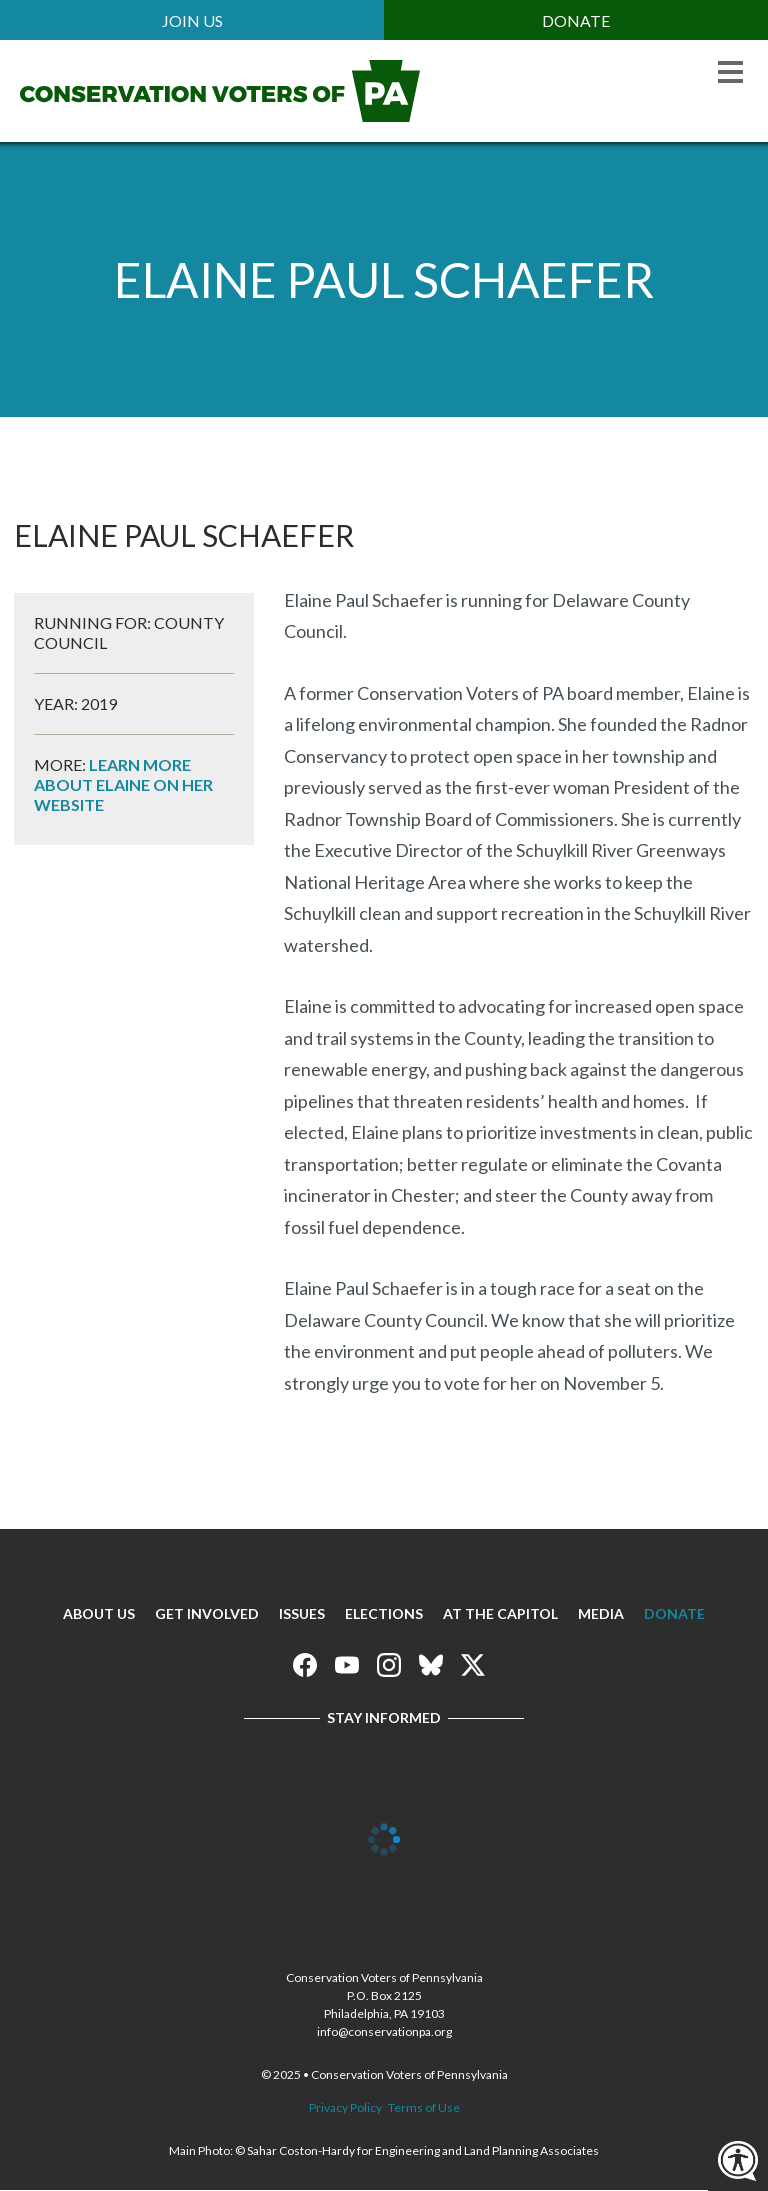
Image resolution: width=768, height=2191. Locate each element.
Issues (302, 1613)
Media (601, 1613)
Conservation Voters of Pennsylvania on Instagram (389, 1665)
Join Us (192, 20)
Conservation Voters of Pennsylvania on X (473, 1665)
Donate (576, 20)
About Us (99, 1613)
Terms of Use (424, 2107)
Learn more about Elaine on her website (123, 784)
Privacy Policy (345, 2107)
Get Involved (207, 1613)
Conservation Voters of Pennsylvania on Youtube (347, 1665)
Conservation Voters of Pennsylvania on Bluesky (431, 1665)
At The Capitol (500, 1613)
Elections (384, 1613)
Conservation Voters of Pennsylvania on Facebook (305, 1665)
